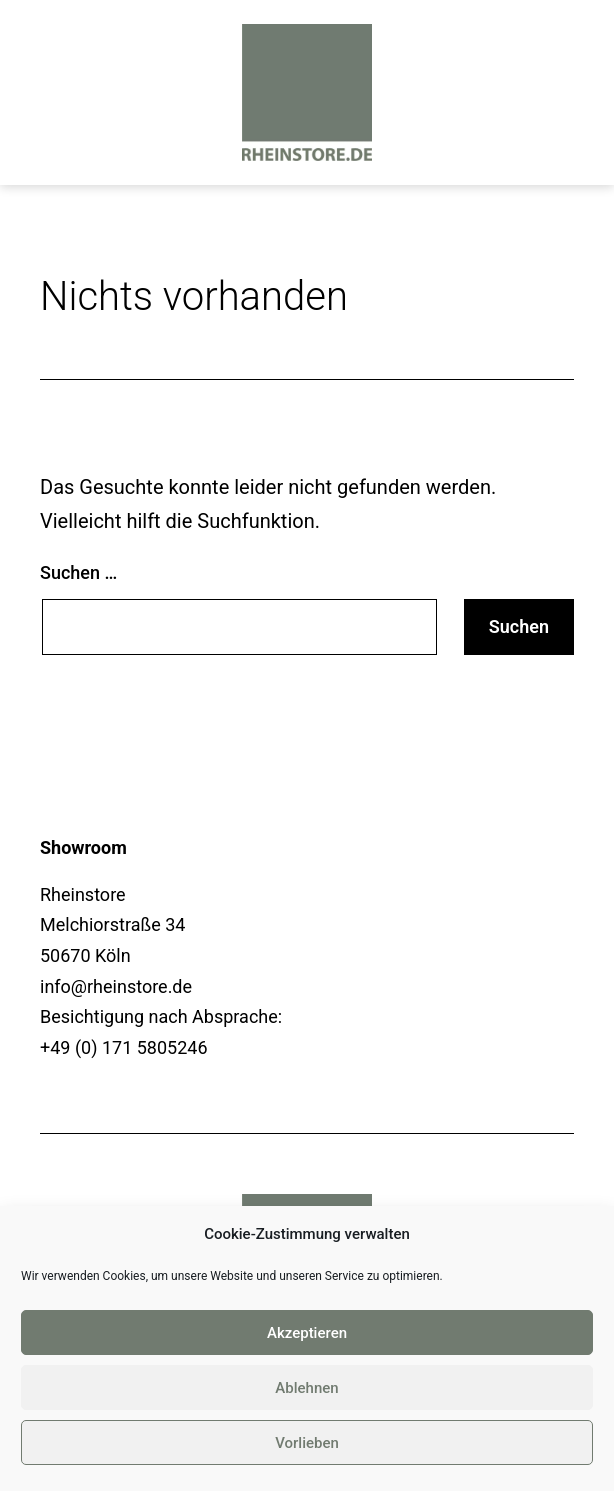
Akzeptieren (307, 1333)
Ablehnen (306, 1388)
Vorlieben (307, 1443)
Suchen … (78, 572)
